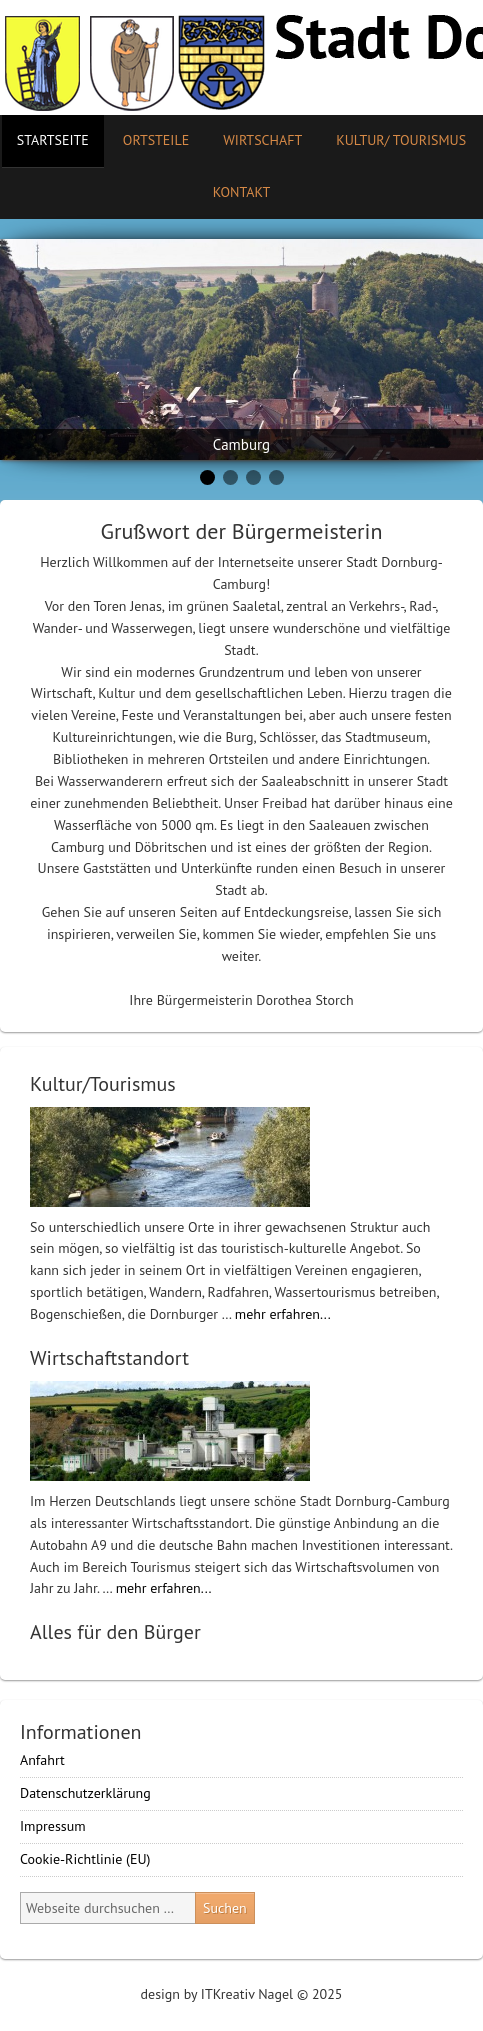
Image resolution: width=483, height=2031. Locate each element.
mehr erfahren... (283, 1314)
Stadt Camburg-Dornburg (241, 57)
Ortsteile (148, 140)
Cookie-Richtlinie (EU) (85, 1859)
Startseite (53, 140)
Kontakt (242, 192)
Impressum (53, 1826)
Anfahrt (42, 1760)
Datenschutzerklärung (85, 1793)
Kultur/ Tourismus (393, 140)
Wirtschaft (262, 140)
